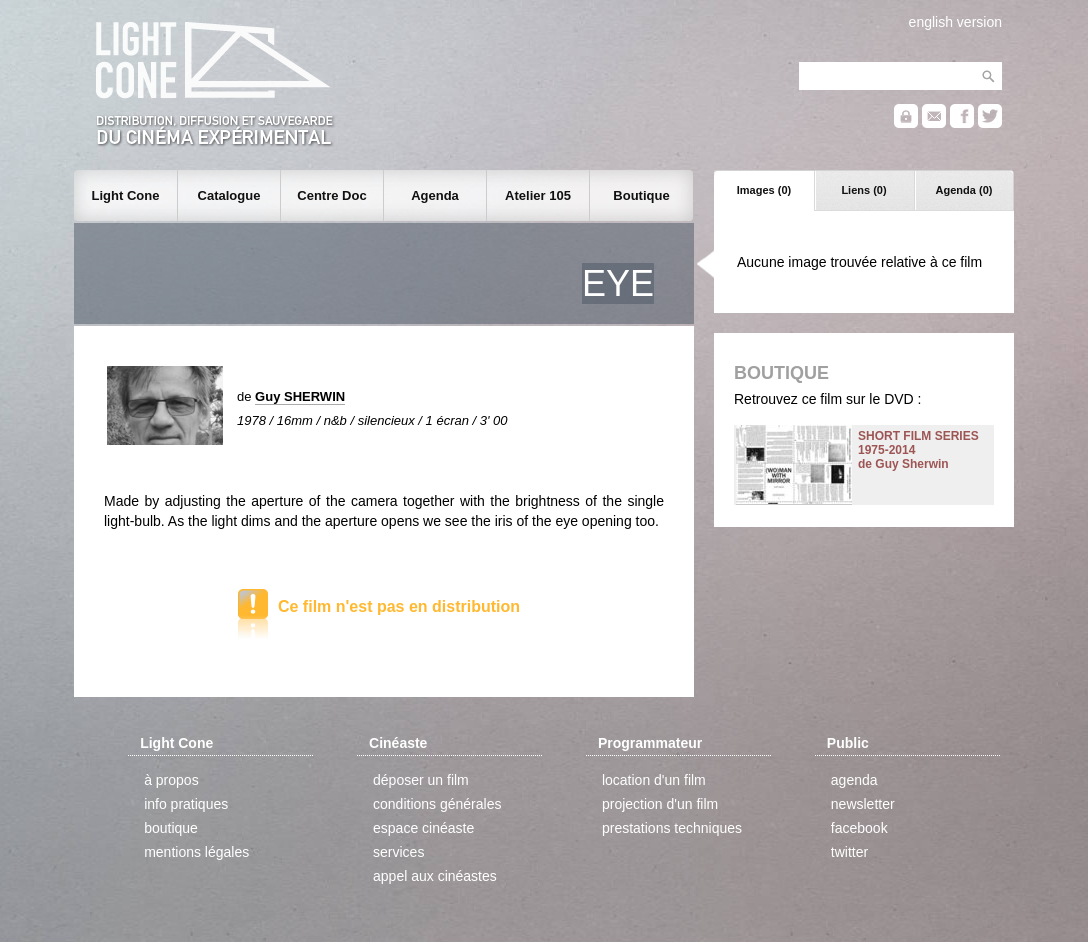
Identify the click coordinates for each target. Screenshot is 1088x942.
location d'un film (654, 780)
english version (955, 22)
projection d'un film (660, 804)
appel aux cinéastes (435, 876)
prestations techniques (672, 828)
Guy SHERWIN (300, 396)
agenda (854, 780)
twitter (849, 852)
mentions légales (196, 852)
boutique (171, 828)
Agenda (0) (964, 190)
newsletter (863, 804)
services (398, 852)
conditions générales (437, 804)
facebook (859, 828)
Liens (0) (863, 190)
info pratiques (186, 804)
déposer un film (421, 780)
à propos (171, 780)
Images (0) (764, 190)
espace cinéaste (423, 828)
